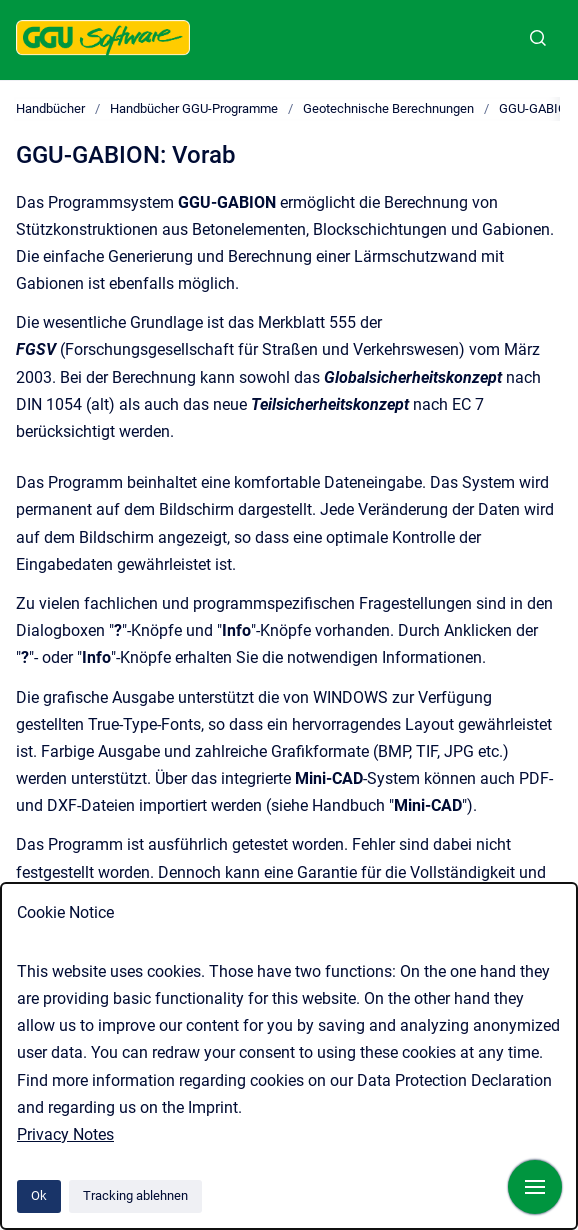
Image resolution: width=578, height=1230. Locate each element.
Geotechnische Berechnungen (388, 108)
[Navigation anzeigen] (535, 1187)
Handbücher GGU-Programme (194, 108)
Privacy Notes (65, 1134)
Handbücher (50, 108)
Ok (39, 1195)
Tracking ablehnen (135, 1195)
